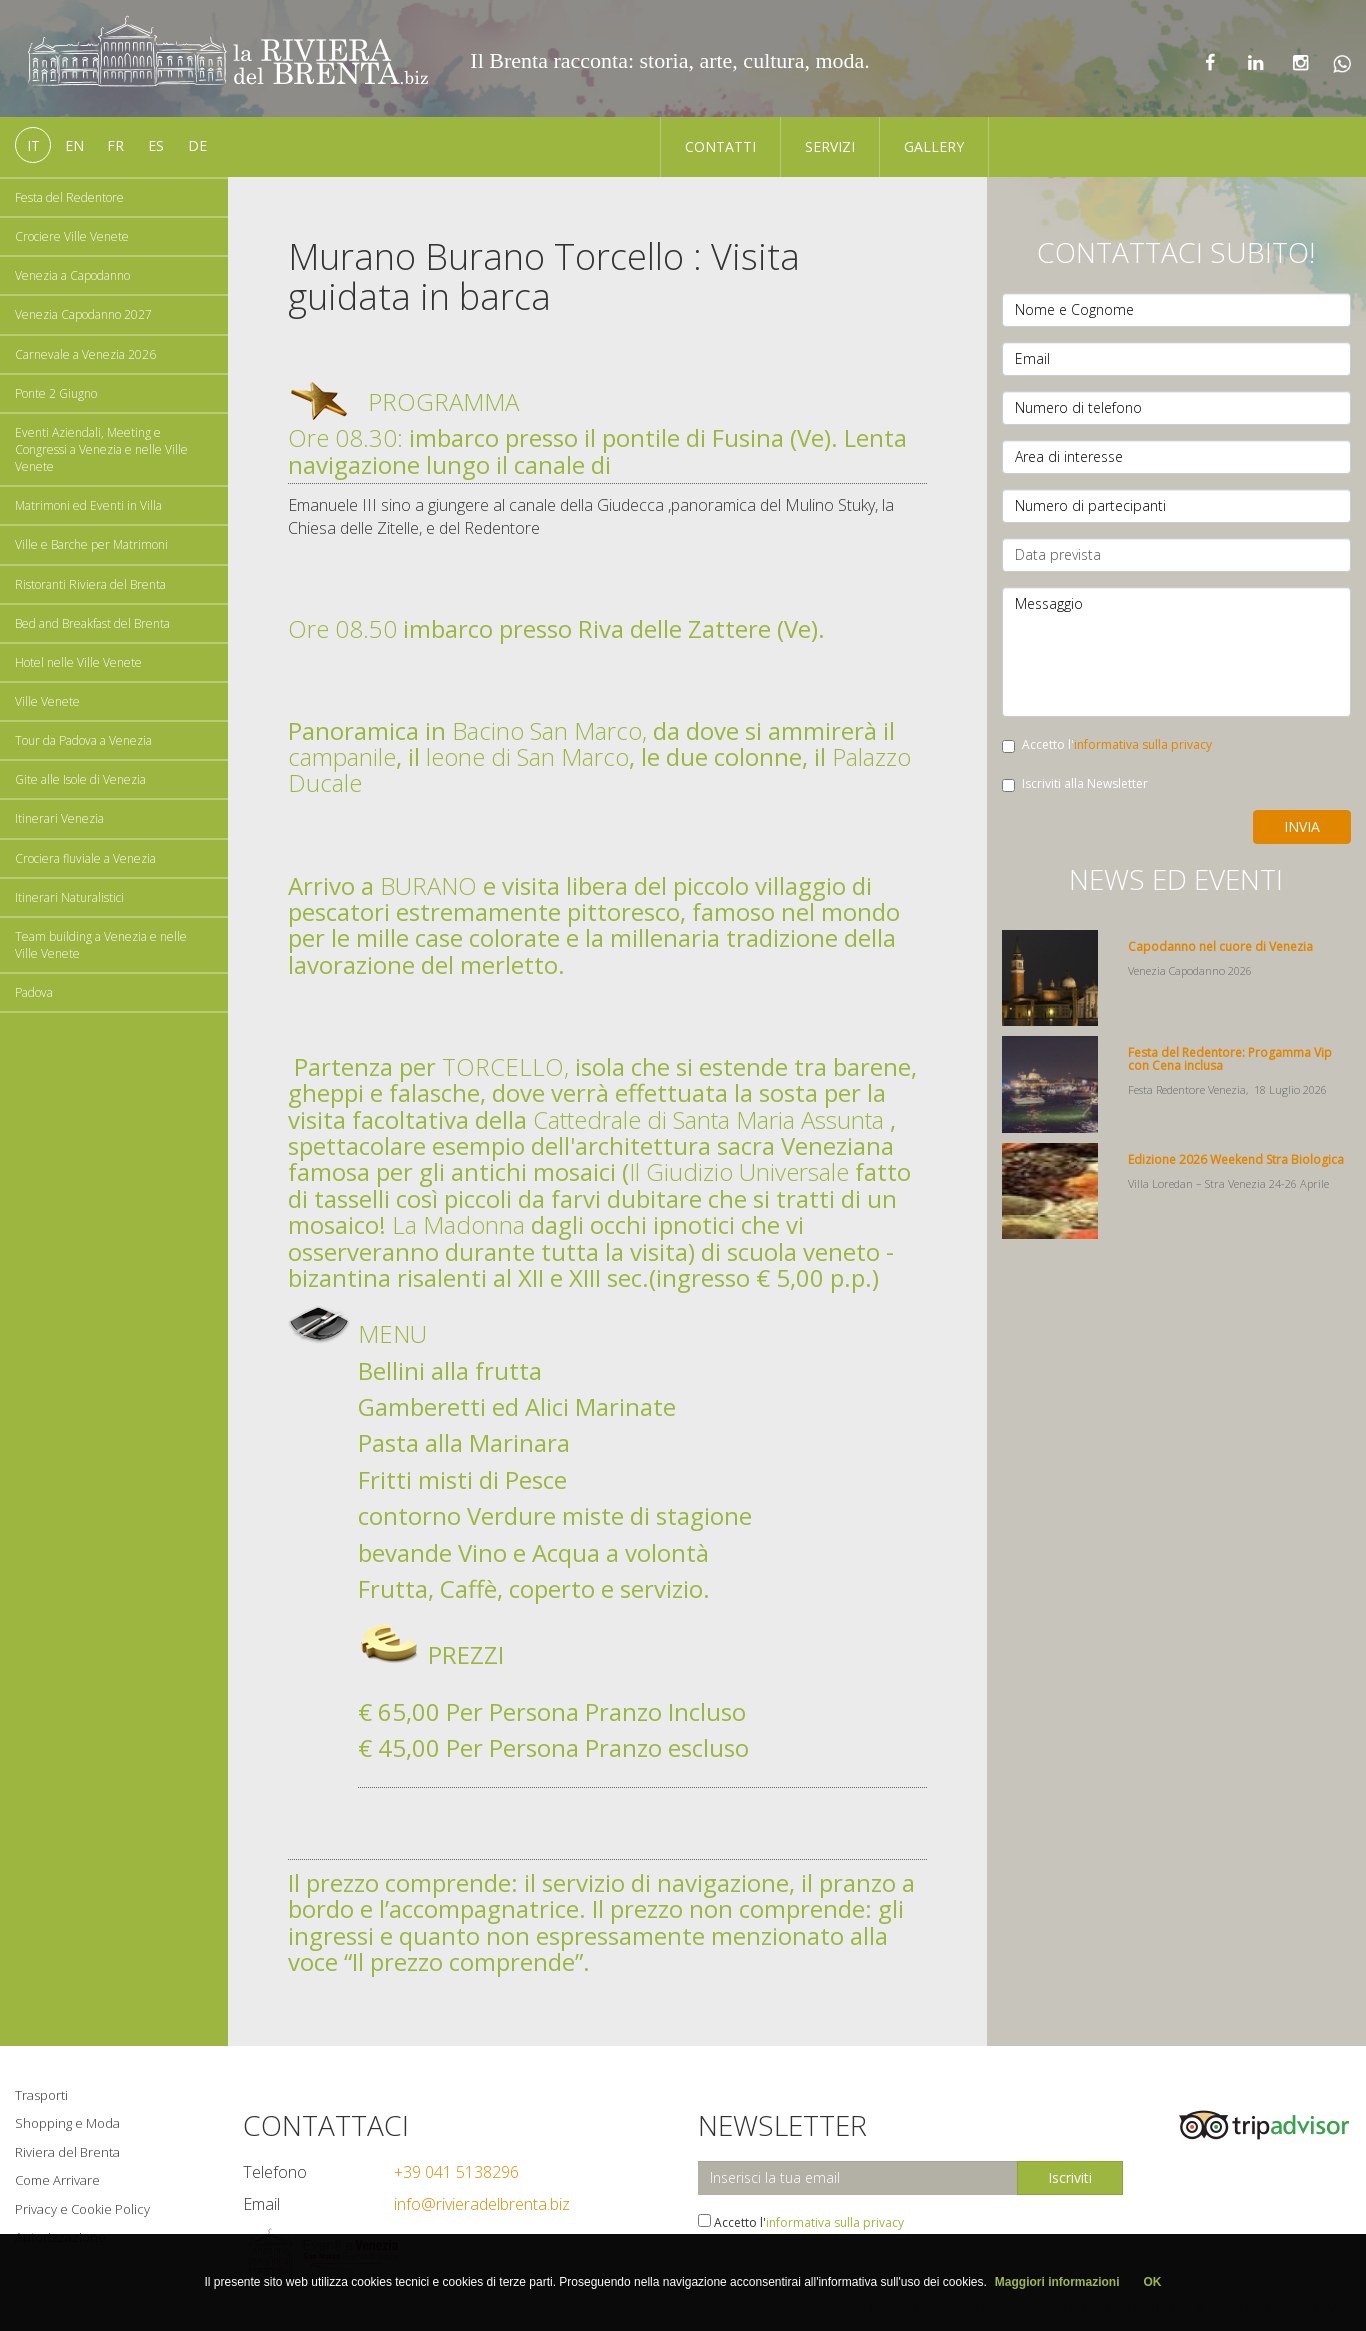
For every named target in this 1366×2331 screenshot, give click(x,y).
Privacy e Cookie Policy (82, 2209)
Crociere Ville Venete (72, 236)
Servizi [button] (830, 146)
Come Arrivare (57, 2180)
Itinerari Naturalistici (69, 897)
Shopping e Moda (67, 2123)
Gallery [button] (934, 146)
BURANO (428, 885)
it (33, 145)
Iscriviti (1070, 2177)
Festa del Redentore (69, 197)
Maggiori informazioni (1057, 2282)
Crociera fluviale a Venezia (85, 858)
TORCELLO (503, 1066)
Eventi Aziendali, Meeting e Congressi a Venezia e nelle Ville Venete (101, 449)
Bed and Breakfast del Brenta (92, 623)
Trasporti (41, 2095)
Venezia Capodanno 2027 (83, 314)
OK (1153, 2282)
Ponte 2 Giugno (56, 393)
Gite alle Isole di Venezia (80, 779)
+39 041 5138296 (456, 2172)
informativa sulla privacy (1143, 744)
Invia (1302, 826)
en (74, 145)
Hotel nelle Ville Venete (78, 662)
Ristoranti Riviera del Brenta (90, 584)
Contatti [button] (720, 146)
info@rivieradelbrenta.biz (482, 2204)
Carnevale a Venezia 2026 (85, 354)
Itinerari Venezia (59, 818)
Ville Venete (47, 701)
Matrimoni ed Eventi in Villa (88, 505)
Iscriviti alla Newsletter (1075, 783)
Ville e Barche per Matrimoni (91, 544)
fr (115, 145)
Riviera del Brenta (67, 2152)
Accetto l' (1107, 744)
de (197, 145)
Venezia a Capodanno (72, 275)
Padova (34, 992)
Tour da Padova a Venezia (83, 740)
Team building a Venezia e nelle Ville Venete (101, 945)
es (156, 145)
